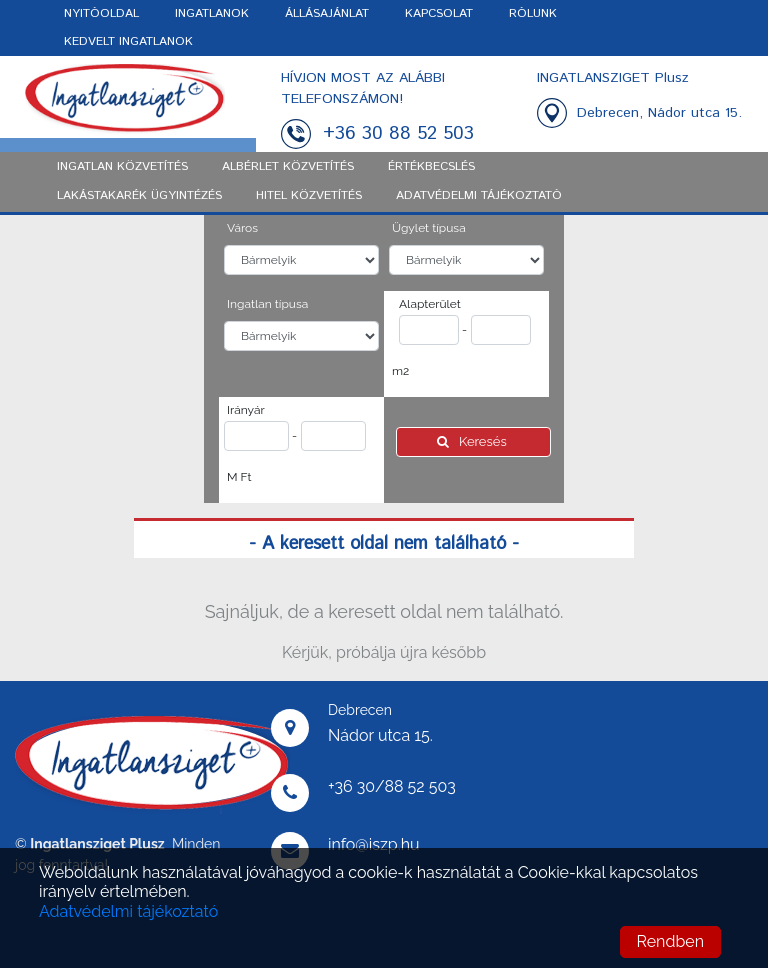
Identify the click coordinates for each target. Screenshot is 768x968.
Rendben (670, 941)
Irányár (246, 410)
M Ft (239, 477)
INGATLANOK (212, 13)
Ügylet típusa (429, 228)
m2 (400, 371)
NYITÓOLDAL (101, 13)
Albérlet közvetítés (288, 166)
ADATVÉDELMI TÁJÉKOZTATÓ (479, 195)
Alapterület (430, 304)
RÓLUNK (533, 13)
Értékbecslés (431, 166)
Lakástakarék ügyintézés (139, 195)
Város (242, 228)
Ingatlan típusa (267, 304)
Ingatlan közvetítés (122, 166)
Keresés (473, 441)
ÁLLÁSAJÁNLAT (327, 13)
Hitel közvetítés (309, 195)
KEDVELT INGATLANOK (128, 41)
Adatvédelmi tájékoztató (128, 911)
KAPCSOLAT (439, 13)
